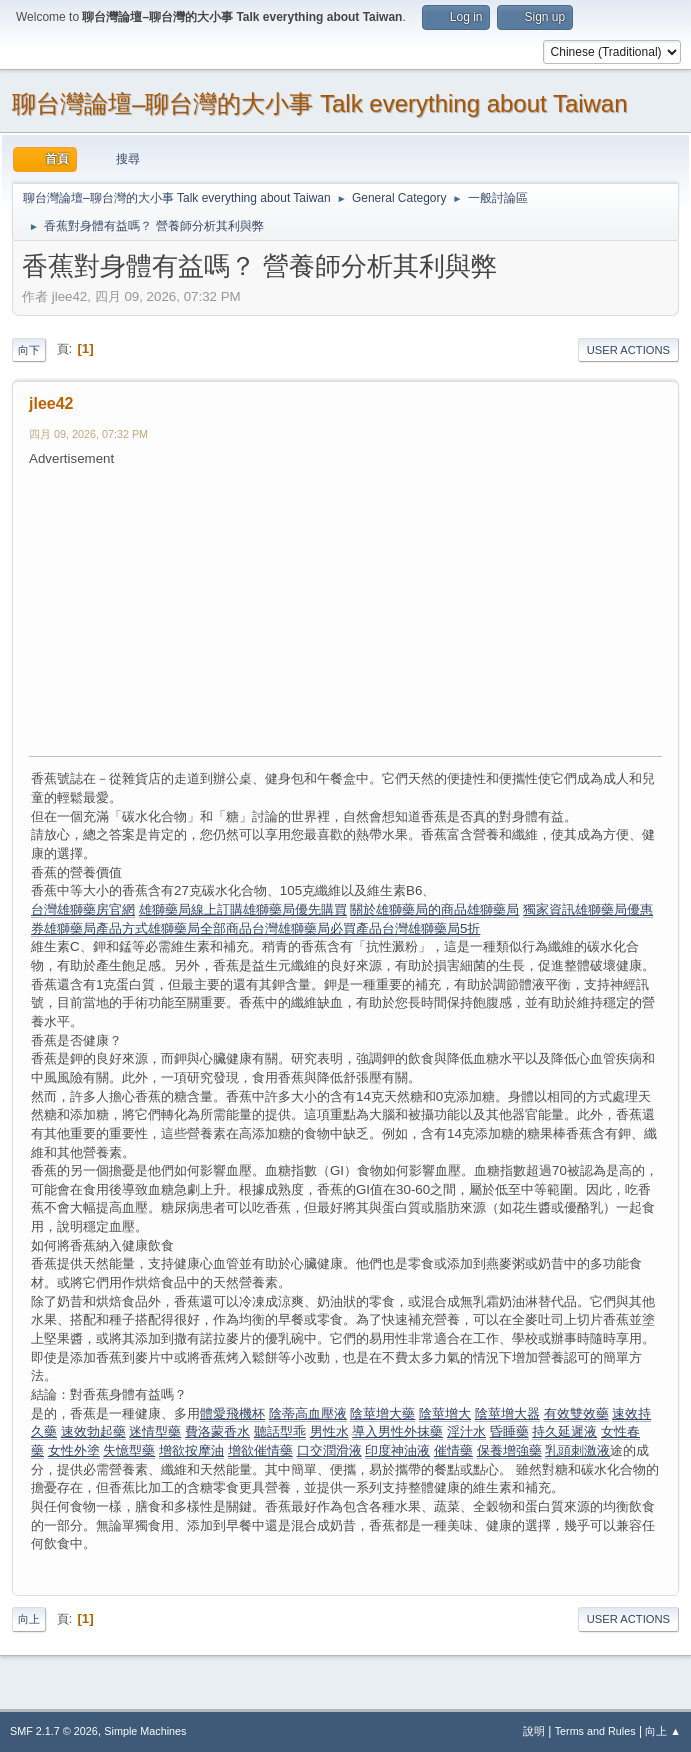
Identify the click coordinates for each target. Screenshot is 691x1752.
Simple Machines (145, 1731)
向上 (29, 1619)
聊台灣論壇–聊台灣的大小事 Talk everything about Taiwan (320, 103)
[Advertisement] (360, 609)
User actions (628, 350)
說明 (534, 1731)
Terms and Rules (595, 1731)
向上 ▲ (663, 1731)
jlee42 (51, 403)
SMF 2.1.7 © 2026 (54, 1731)
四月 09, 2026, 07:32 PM (88, 434)
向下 (29, 350)
